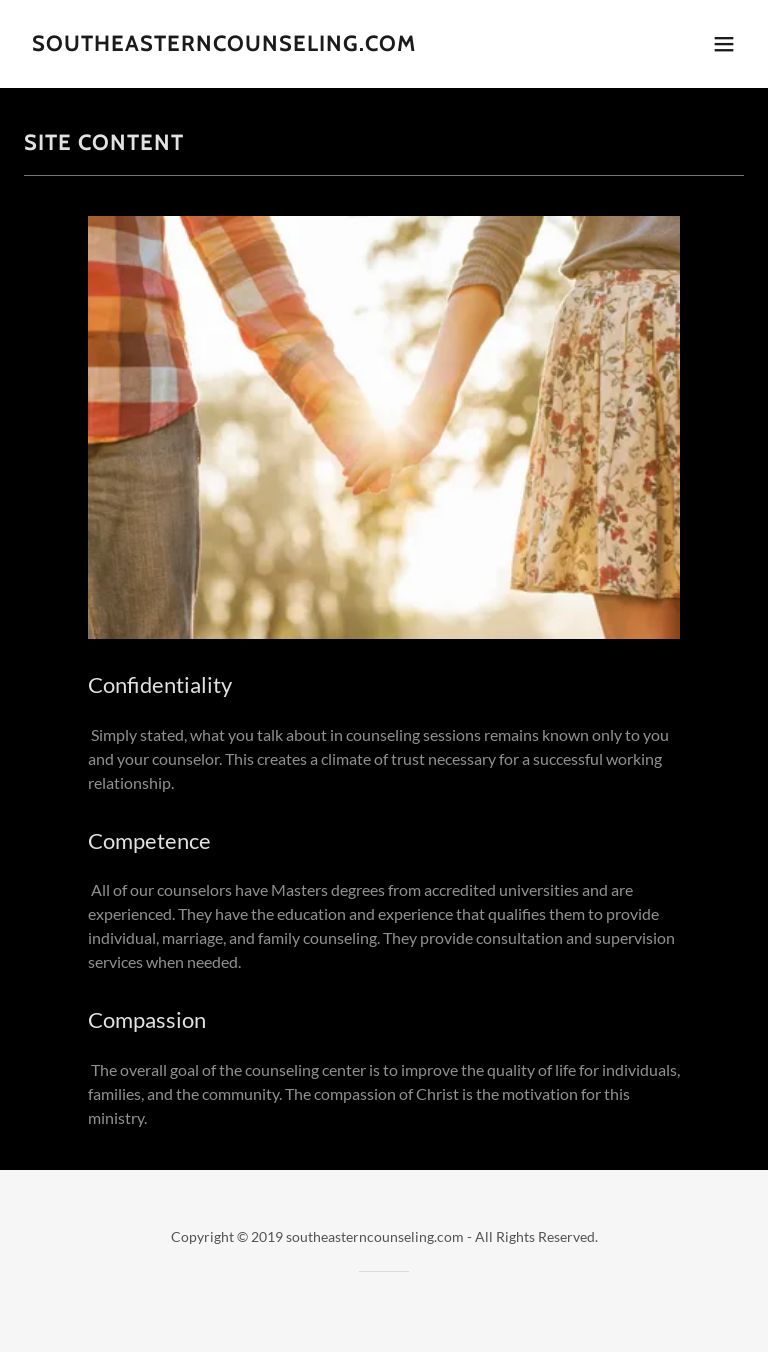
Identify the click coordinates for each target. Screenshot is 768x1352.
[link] (224, 44)
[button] (724, 44)
